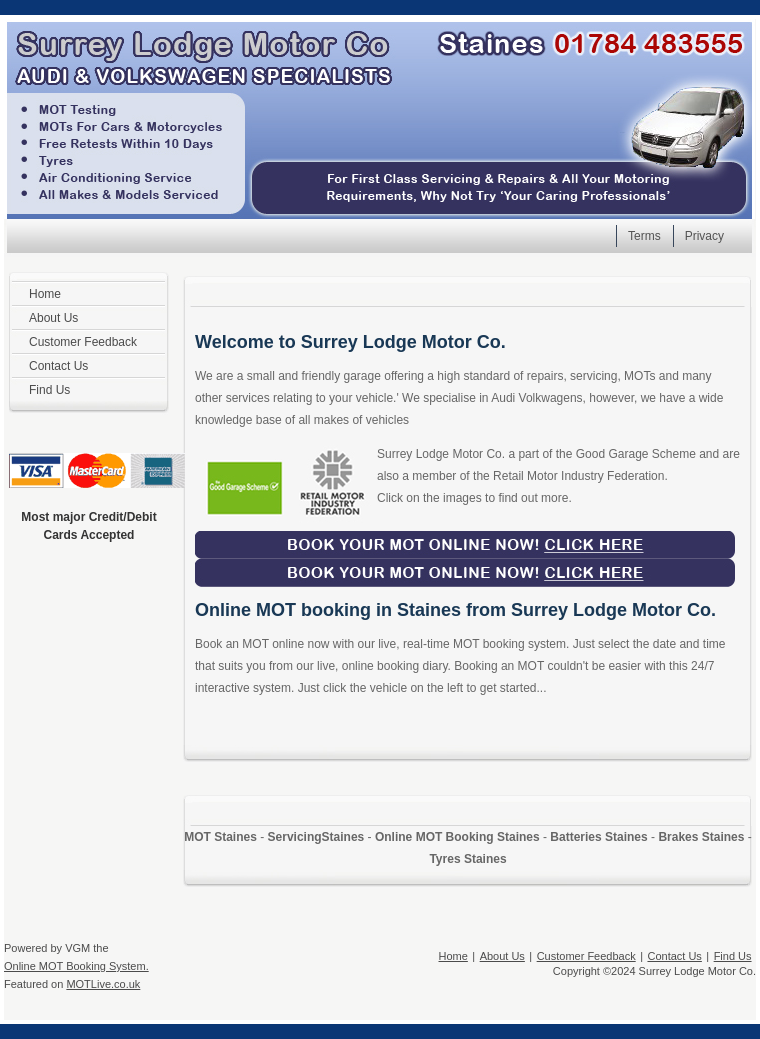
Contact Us (674, 956)
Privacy (704, 236)
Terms (644, 236)
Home (453, 956)
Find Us (733, 956)
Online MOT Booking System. (76, 966)
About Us (502, 956)
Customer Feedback (586, 956)
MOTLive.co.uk (103, 984)
